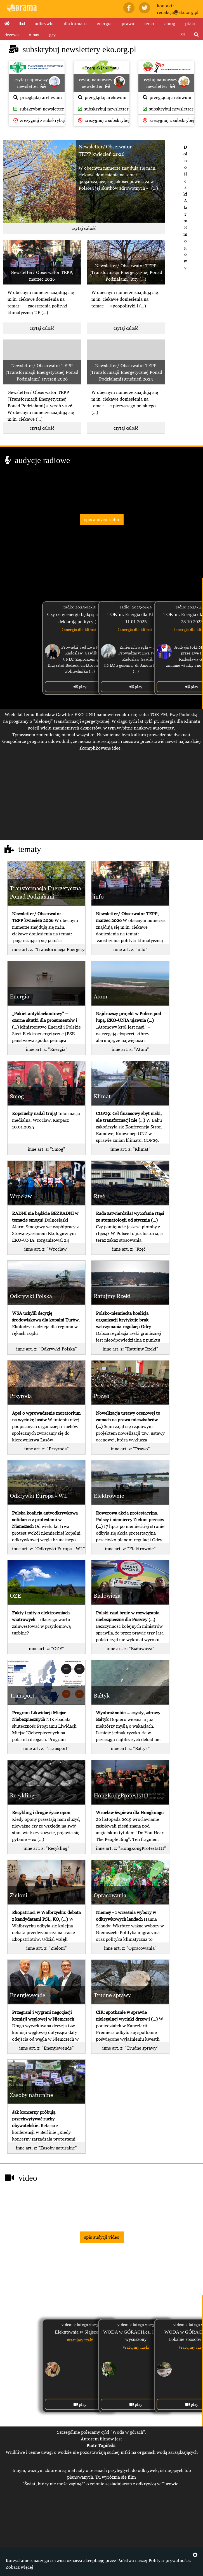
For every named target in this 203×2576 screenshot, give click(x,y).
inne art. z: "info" (130, 949)
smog (169, 23)
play (80, 686)
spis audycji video (101, 2237)
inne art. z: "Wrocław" (46, 1248)
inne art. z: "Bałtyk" (130, 1748)
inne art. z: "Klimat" (130, 1149)
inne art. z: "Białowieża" (130, 1648)
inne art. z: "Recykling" (46, 1848)
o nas (34, 34)
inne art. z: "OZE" (46, 1648)
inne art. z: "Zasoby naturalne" (46, 2147)
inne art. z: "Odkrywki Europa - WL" (48, 1548)
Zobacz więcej (19, 2567)
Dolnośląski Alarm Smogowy (185, 207)
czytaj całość (84, 228)
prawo (128, 23)
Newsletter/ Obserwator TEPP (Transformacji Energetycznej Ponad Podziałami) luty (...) (125, 272)
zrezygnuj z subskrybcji (39, 120)
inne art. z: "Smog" (46, 1149)
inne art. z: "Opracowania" (130, 1948)
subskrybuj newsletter (38, 108)
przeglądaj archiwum (37, 97)
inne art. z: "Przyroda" (46, 1448)
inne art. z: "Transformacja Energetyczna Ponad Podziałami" (48, 949)
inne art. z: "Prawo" (130, 1448)
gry (52, 34)
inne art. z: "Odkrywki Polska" (46, 1348)
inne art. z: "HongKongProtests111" (131, 1848)
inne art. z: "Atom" (130, 1049)
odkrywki (44, 23)
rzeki (149, 23)
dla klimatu (75, 23)
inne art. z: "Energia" (46, 1049)
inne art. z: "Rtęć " (130, 1248)
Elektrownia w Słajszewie (80, 2332)
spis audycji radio (101, 519)
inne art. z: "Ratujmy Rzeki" (130, 1348)
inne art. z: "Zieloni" (46, 1948)
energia (104, 23)
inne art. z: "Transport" (46, 1748)
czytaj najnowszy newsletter (37, 82)
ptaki (190, 23)
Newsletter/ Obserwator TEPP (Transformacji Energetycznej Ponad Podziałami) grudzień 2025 (125, 372)
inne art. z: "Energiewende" (46, 2047)
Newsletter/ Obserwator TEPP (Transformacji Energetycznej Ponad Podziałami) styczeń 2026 (42, 372)
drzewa (11, 34)
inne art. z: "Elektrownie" (130, 1548)
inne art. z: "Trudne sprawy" (130, 2047)
